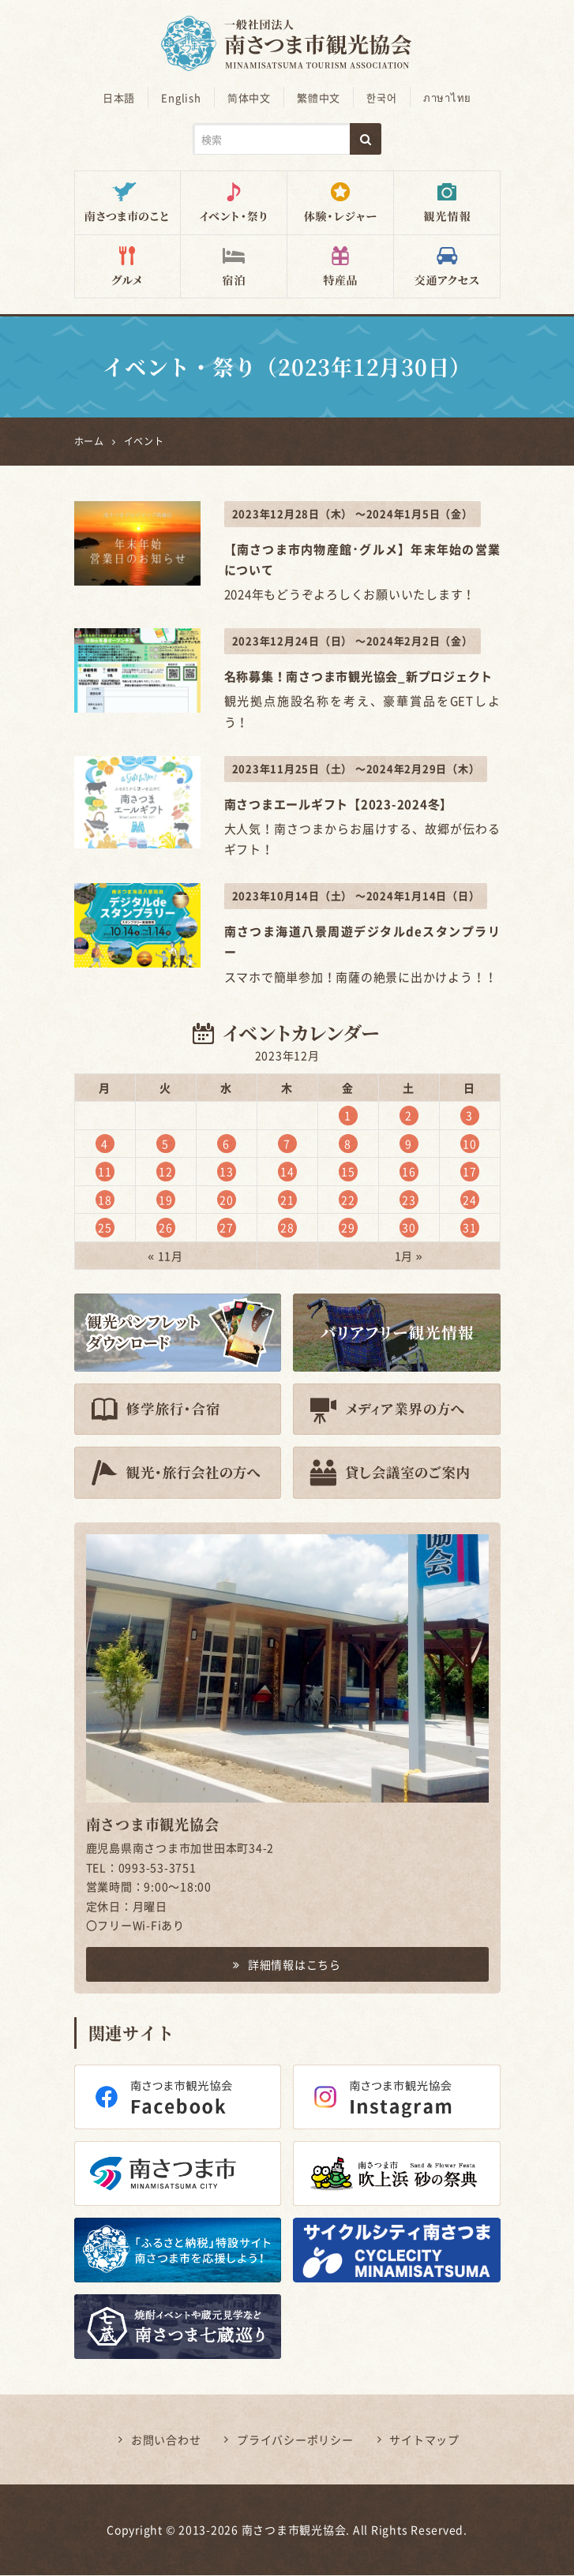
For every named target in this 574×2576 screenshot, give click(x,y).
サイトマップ (424, 2440)
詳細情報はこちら (287, 1965)
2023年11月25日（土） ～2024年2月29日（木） (356, 769)
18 (105, 1200)
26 (166, 1228)
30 (409, 1228)
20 (226, 1200)
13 (226, 1172)
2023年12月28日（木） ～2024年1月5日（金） (352, 514)
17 (470, 1172)
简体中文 (250, 97)
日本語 (123, 97)
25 (105, 1228)
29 (348, 1228)
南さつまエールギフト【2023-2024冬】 (338, 805)
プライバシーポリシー (295, 2440)
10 (470, 1144)
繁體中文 (318, 97)
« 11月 (165, 1256)
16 (409, 1172)
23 (409, 1200)
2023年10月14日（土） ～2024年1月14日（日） (356, 896)
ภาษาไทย (442, 97)
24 (470, 1200)
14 (287, 1172)
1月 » (409, 1256)
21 (287, 1200)
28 (287, 1228)
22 (348, 1200)
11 (105, 1172)
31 (470, 1228)
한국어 (379, 97)
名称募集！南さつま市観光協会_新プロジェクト (358, 677)
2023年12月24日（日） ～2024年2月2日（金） (352, 642)
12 (166, 1172)
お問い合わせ (166, 2440)
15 (348, 1172)
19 (166, 1200)
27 (226, 1228)
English (184, 97)
